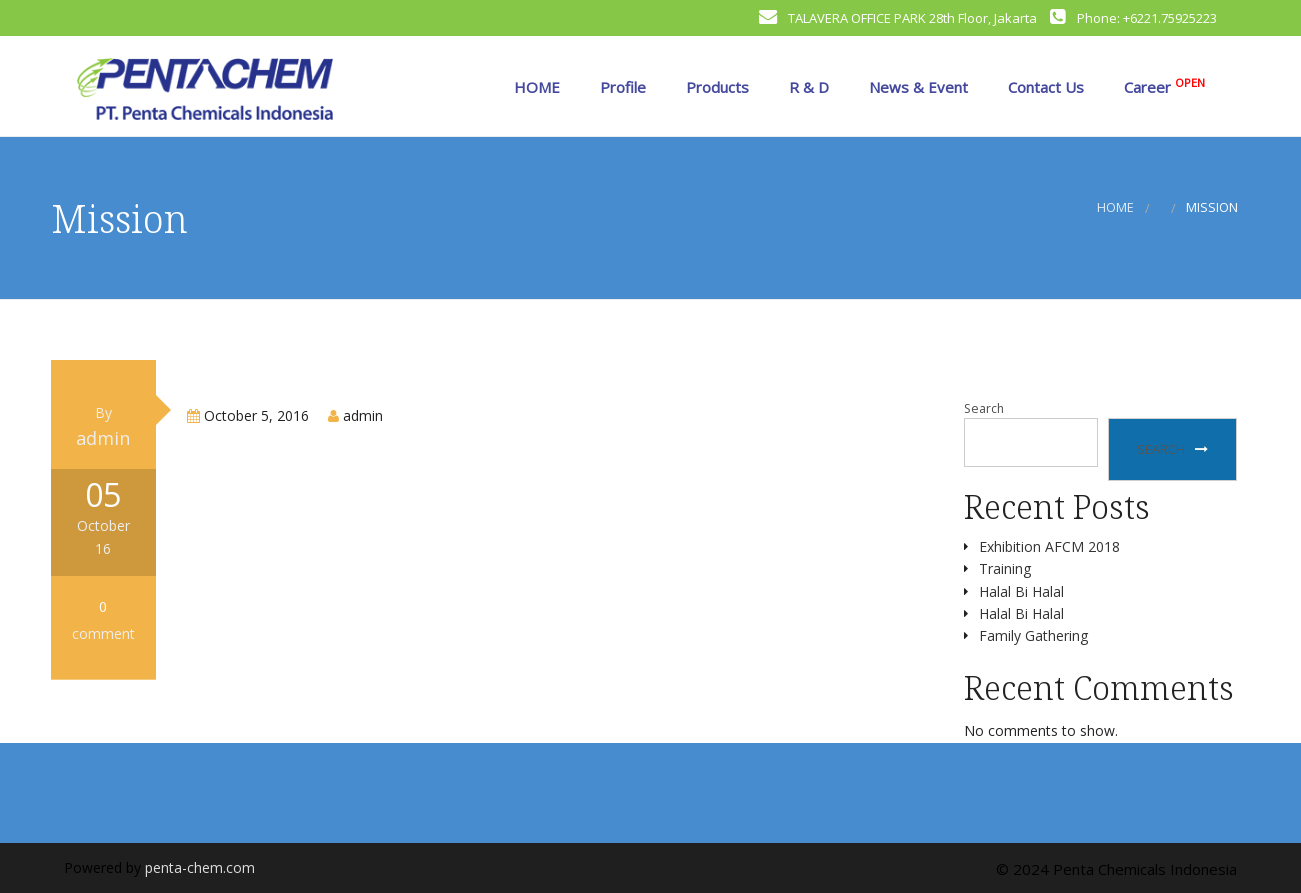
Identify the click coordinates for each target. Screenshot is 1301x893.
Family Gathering (1033, 635)
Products (715, 87)
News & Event (916, 87)
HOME (535, 87)
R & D (807, 87)
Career (1162, 86)
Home (1115, 207)
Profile (621, 87)
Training (1005, 568)
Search (984, 408)
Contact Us (1044, 87)
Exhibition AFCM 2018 (1049, 546)
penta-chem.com (200, 867)
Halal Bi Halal (1021, 591)
